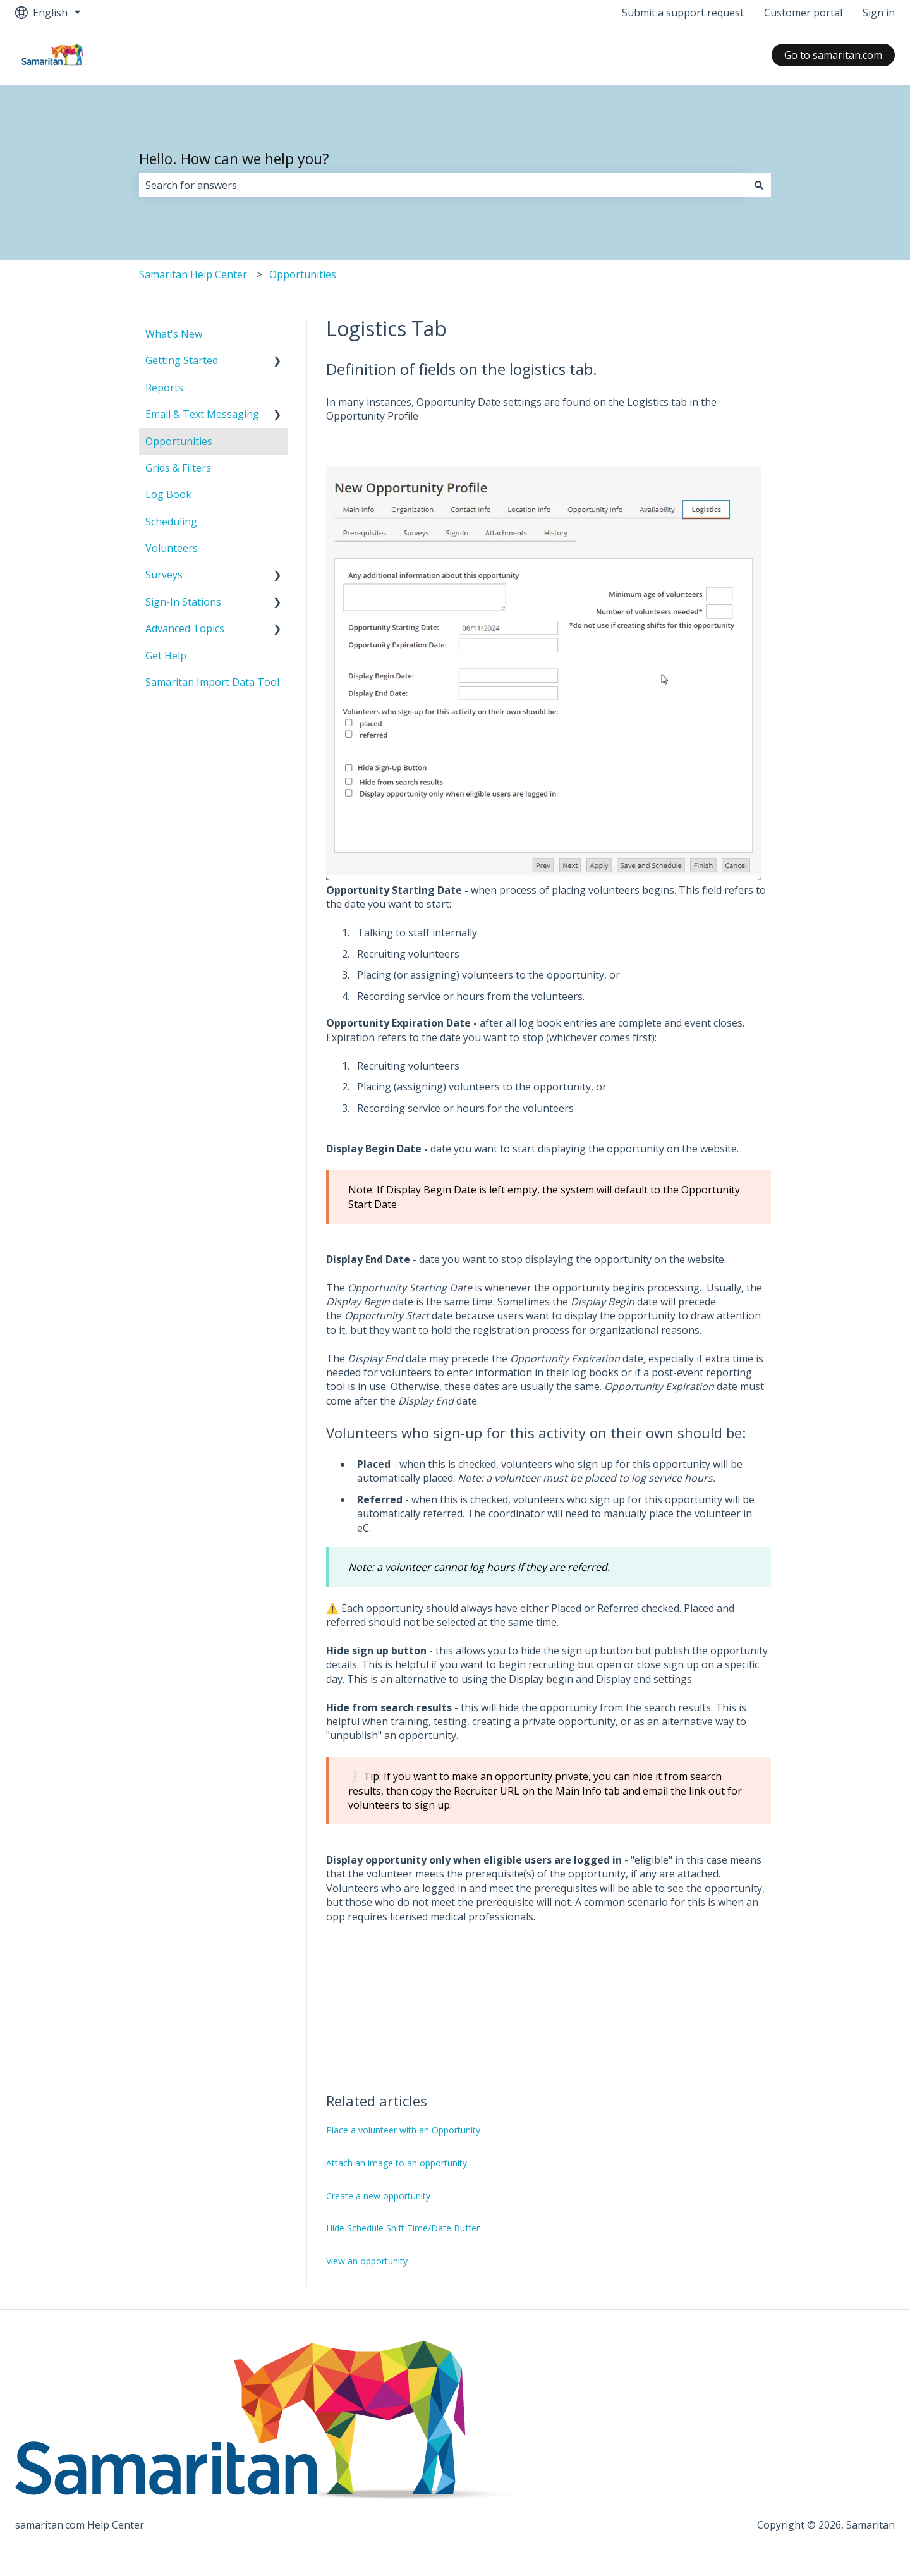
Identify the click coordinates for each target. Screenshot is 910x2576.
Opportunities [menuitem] (178, 441)
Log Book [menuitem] (168, 494)
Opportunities (302, 274)
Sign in (879, 13)
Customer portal (803, 13)
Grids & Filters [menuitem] (178, 468)
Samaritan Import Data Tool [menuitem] (212, 682)
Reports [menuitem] (164, 387)
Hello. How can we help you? (234, 159)
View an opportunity (367, 2261)
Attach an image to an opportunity (396, 2163)
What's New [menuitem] (173, 334)
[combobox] (443, 185)
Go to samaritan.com (833, 55)
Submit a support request (683, 13)
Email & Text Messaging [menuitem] (202, 414)
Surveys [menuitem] (164, 575)
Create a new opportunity (378, 2196)
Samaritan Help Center (193, 274)
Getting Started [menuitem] (181, 360)
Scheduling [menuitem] (171, 521)
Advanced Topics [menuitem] (184, 628)
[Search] (759, 185)
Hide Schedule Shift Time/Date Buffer (403, 2228)
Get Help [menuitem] (165, 655)
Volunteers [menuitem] (171, 548)
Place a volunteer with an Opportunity (403, 2130)
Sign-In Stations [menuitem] (183, 602)
